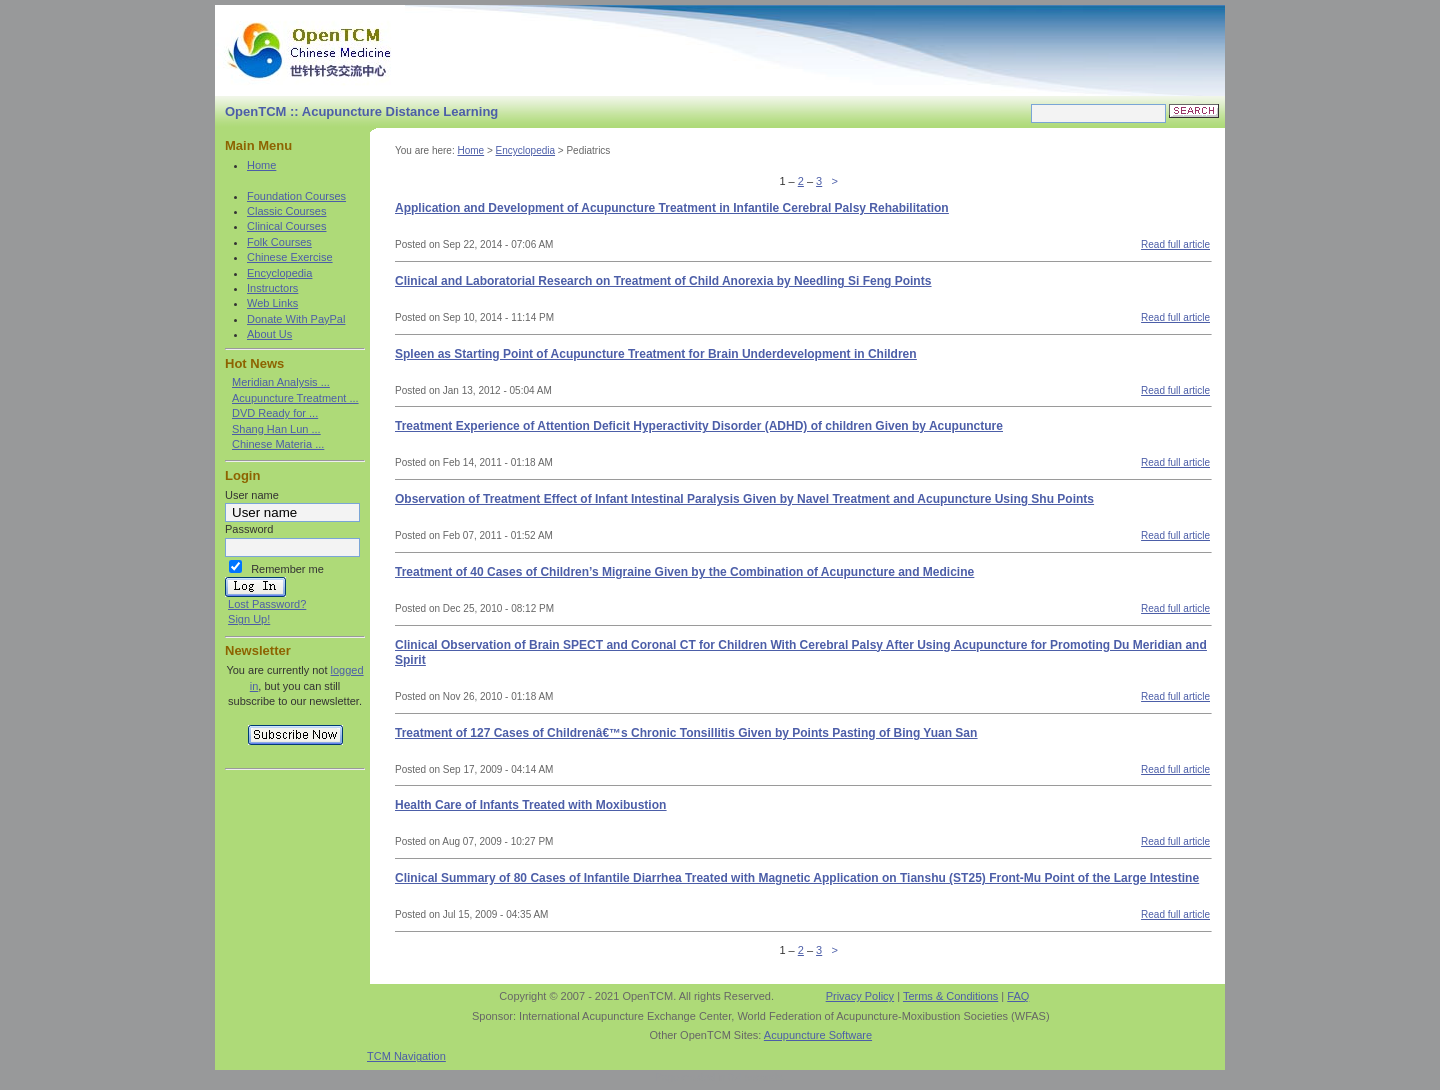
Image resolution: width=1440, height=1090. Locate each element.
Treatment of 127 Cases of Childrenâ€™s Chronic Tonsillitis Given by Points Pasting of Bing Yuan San (686, 733)
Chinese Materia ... (278, 444)
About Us (269, 334)
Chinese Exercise (290, 257)
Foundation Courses (296, 196)
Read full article (1175, 244)
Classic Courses (286, 211)
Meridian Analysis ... (281, 382)
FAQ (1018, 996)
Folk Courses (279, 242)
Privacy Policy (860, 996)
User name (252, 495)
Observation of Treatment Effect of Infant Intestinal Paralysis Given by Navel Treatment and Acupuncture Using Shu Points (744, 499)
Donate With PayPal (296, 319)
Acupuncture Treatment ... (295, 398)
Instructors (272, 288)
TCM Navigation (406, 1056)
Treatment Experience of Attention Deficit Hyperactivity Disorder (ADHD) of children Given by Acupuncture (699, 426)
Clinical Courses (286, 226)
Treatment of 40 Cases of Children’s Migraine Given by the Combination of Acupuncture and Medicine (684, 572)
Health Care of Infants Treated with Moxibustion (530, 805)
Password (249, 529)
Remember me (287, 569)
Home (261, 165)
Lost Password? (267, 604)
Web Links (272, 303)
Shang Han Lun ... (276, 429)
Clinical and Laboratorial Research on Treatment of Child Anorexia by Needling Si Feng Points (663, 281)
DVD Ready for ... (275, 413)
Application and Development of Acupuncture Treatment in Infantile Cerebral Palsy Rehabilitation (672, 208)
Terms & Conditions (950, 996)
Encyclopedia (279, 273)
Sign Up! (249, 619)
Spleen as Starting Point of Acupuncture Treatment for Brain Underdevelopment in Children (656, 354)
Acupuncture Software (818, 1035)
